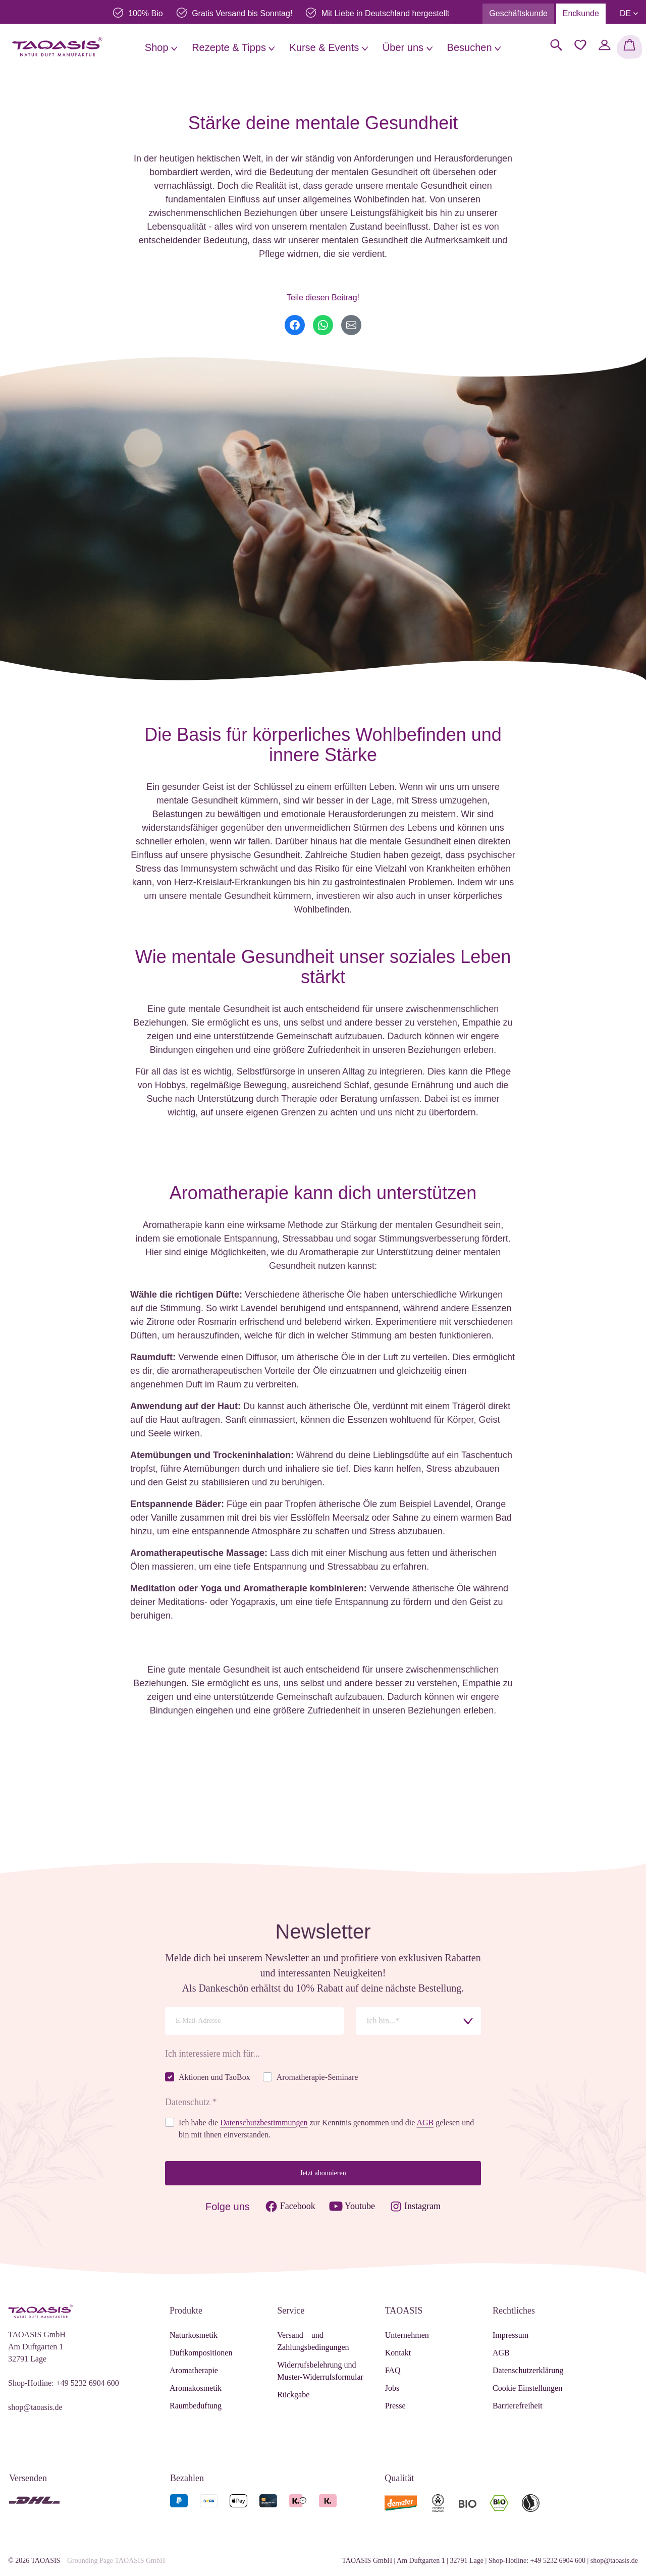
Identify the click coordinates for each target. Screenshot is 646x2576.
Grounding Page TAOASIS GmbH (116, 2560)
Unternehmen (407, 2335)
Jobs (392, 2388)
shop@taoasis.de (35, 2407)
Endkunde (581, 13)
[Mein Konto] (605, 45)
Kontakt (398, 2352)
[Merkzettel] (580, 45)
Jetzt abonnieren (323, 2173)
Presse (395, 2405)
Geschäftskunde (518, 13)
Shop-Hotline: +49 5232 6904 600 (63, 2383)
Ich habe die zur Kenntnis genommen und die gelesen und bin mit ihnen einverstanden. (326, 2128)
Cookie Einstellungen (527, 2388)
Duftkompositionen (201, 2352)
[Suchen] (556, 45)
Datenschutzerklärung (528, 2370)
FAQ (393, 2370)
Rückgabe (293, 2394)
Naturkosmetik (194, 2335)
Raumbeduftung (196, 2405)
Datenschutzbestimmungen (263, 2122)
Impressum (510, 2335)
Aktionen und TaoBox (214, 2077)
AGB (425, 2122)
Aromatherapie (194, 2370)
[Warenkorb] (629, 47)
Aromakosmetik (196, 2388)
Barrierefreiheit (518, 2405)
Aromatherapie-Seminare (317, 2077)
